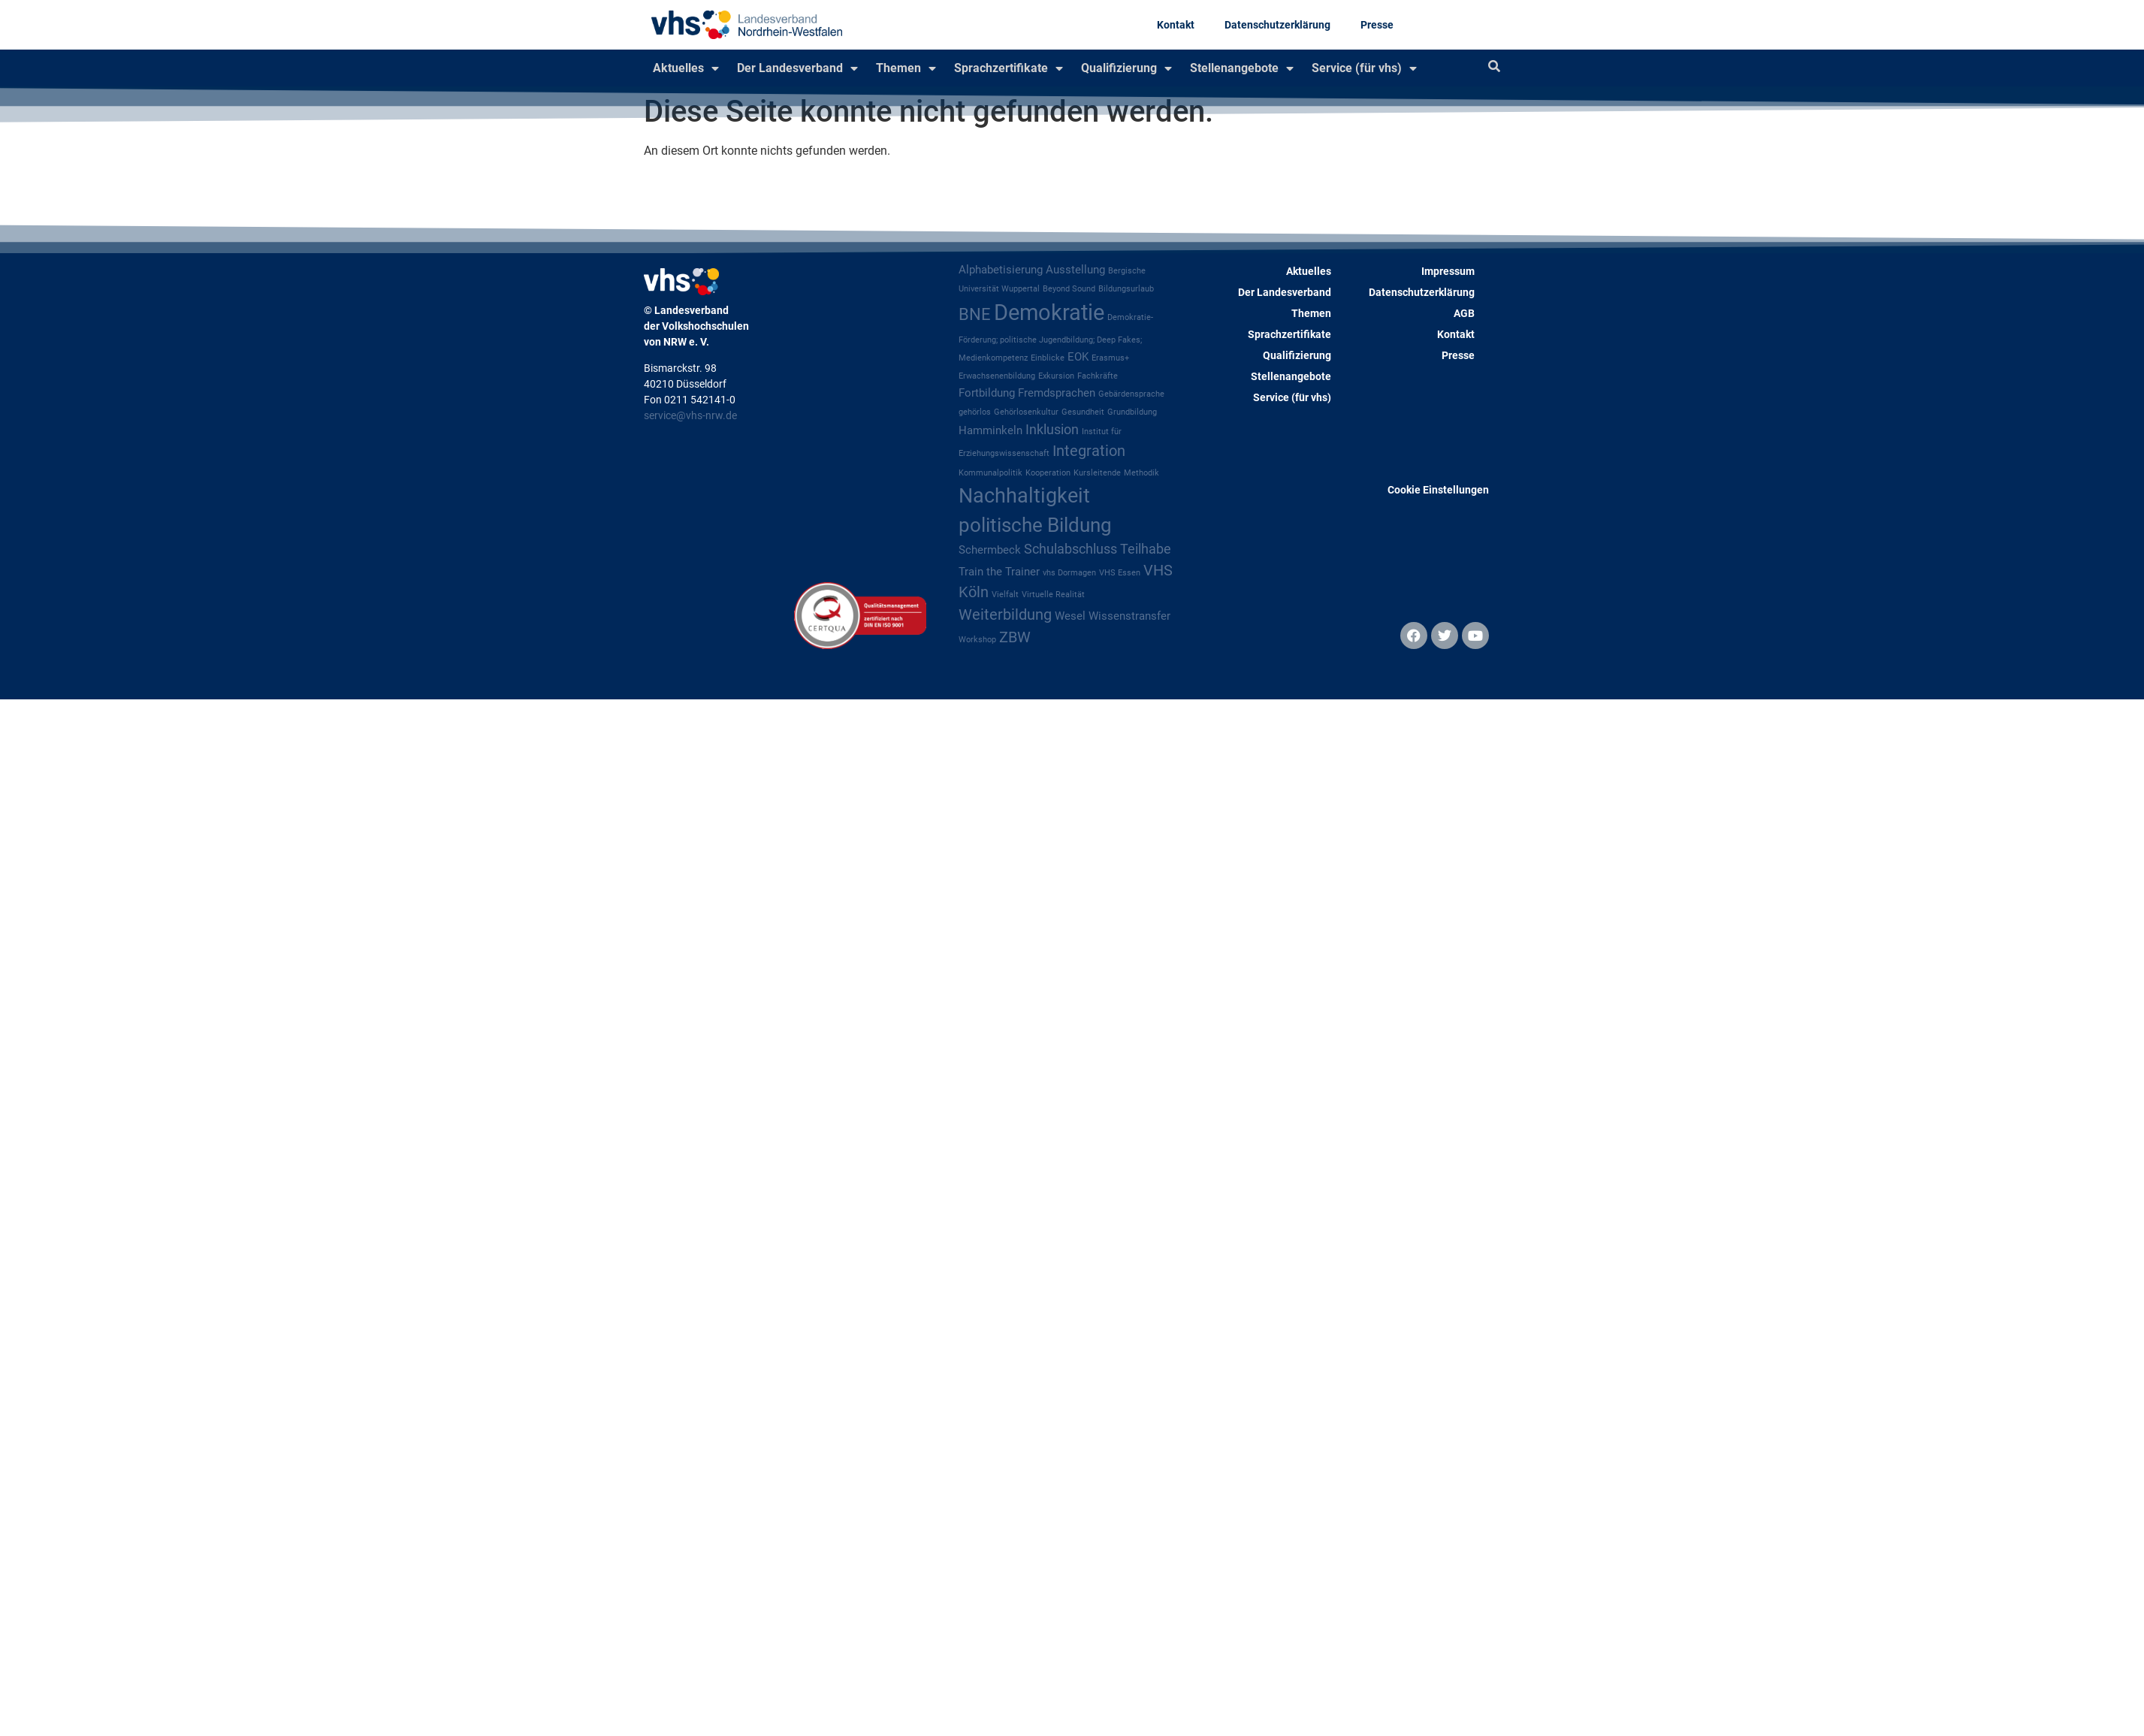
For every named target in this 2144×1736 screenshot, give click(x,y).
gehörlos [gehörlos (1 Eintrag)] (975, 412)
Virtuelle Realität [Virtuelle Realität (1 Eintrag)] (1053, 594)
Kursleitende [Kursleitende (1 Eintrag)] (1097, 473)
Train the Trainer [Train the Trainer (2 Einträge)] (999, 571)
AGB (1464, 313)
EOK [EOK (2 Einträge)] (1078, 357)
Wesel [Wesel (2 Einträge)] (1070, 616)
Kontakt (1175, 25)
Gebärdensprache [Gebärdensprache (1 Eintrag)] (1131, 394)
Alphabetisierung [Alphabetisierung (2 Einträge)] (1001, 269)
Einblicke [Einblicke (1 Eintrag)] (1047, 358)
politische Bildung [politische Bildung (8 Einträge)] (1035, 525)
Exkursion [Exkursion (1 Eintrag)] (1056, 376)
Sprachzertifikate (1008, 68)
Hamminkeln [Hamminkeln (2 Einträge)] (990, 430)
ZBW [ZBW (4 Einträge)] (1015, 637)
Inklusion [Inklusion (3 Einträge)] (1052, 429)
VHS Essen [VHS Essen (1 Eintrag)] (1119, 573)
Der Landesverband (797, 68)
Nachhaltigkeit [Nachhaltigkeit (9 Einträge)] (1024, 496)
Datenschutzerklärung (1277, 25)
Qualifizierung (1126, 68)
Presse (1377, 25)
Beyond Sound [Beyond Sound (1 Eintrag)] (1069, 289)
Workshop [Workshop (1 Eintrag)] (977, 640)
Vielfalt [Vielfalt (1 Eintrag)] (1005, 594)
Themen (906, 68)
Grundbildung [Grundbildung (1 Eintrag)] (1132, 412)
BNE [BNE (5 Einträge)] (975, 314)
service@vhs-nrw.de (690, 415)
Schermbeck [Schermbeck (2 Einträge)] (990, 550)
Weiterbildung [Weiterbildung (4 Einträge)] (1005, 614)
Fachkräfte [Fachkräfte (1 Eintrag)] (1097, 376)
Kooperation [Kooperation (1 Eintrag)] (1047, 473)
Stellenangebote (1242, 68)
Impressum (1448, 271)
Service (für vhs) (1364, 68)
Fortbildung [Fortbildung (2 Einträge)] (987, 393)
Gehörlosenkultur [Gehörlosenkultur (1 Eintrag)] (1026, 412)
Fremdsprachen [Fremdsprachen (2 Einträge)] (1056, 393)
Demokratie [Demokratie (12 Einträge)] (1049, 312)
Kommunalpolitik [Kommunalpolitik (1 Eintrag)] (990, 473)
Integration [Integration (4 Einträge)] (1088, 451)
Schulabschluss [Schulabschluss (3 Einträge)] (1070, 549)
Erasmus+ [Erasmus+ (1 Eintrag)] (1110, 358)
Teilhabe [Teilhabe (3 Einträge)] (1145, 549)
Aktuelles (686, 68)
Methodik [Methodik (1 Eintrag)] (1141, 473)
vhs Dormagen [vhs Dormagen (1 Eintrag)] (1069, 573)
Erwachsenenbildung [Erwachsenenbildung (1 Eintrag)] (997, 376)
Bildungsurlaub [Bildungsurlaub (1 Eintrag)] (1126, 289)
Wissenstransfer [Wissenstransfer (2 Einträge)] (1129, 616)
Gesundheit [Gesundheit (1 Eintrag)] (1082, 412)
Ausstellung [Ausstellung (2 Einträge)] (1075, 269)
